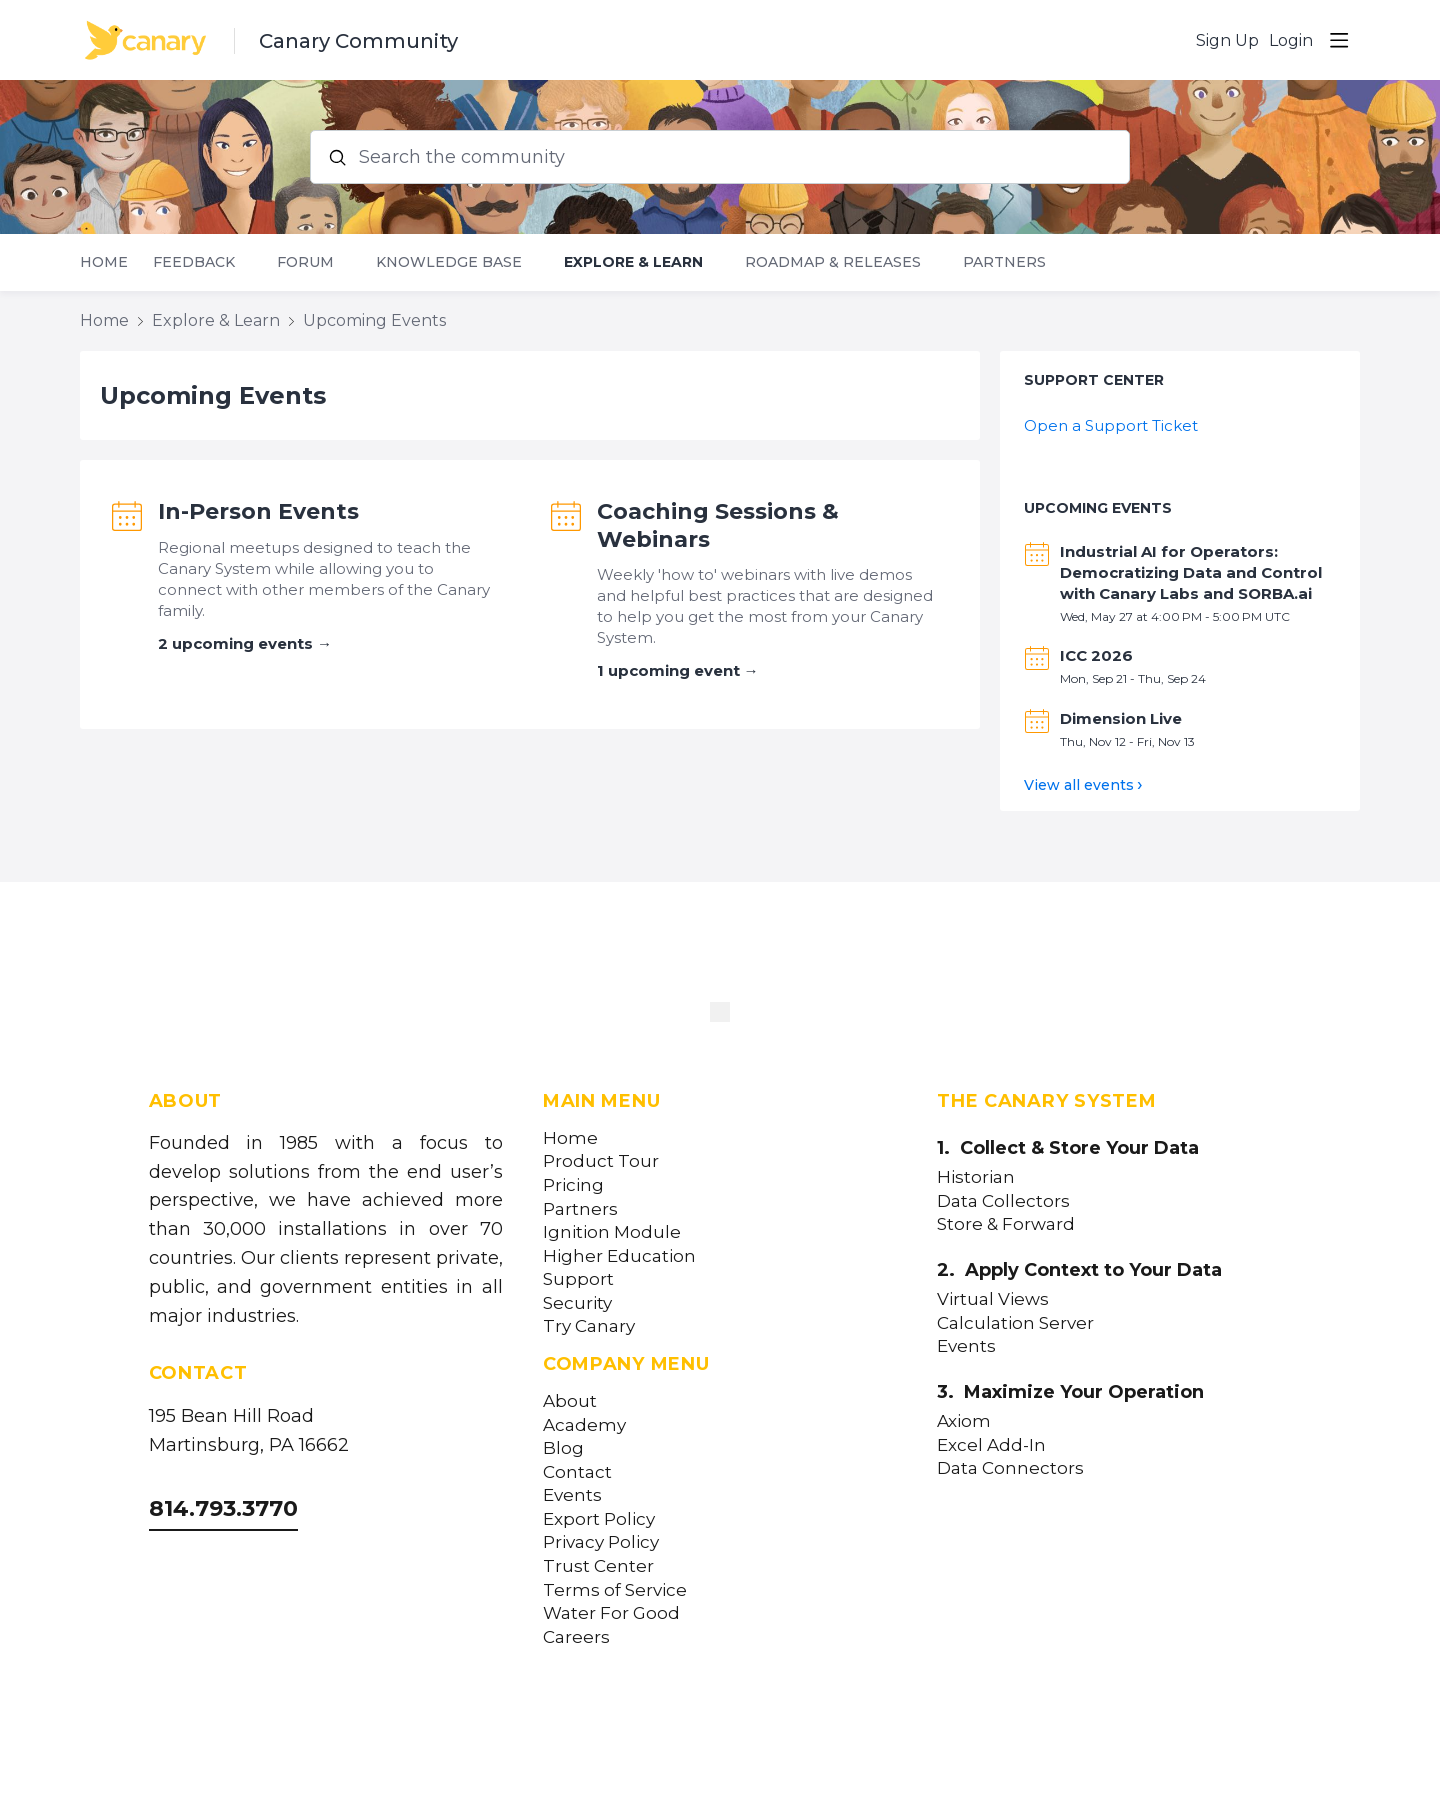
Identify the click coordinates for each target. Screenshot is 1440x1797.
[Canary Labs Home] (720, 1016)
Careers (576, 1637)
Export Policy (599, 1519)
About (570, 1401)
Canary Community (358, 41)
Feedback (194, 262)
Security (577, 1303)
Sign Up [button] (1227, 40)
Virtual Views (993, 1299)
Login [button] (1291, 40)
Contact (577, 1472)
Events (572, 1495)
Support (578, 1279)
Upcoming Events (374, 320)
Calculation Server (1015, 1323)
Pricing (573, 1185)
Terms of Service (615, 1590)
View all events (1079, 785)
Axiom (964, 1421)
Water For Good (611, 1613)
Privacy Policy (601, 1542)
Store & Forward (1006, 1224)
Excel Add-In (991, 1445)
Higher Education (619, 1256)
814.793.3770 (223, 1508)
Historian (976, 1177)
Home (104, 262)
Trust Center (598, 1566)
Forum (305, 262)
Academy (584, 1425)
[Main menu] (1339, 40)
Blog (563, 1448)
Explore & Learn (633, 262)
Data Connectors (1010, 1468)
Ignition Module (612, 1232)
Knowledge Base (449, 262)
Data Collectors (1003, 1201)
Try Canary (589, 1326)
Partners (1004, 262)
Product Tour (601, 1161)
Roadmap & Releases (833, 262)
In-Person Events (258, 511)
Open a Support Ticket (1111, 425)
